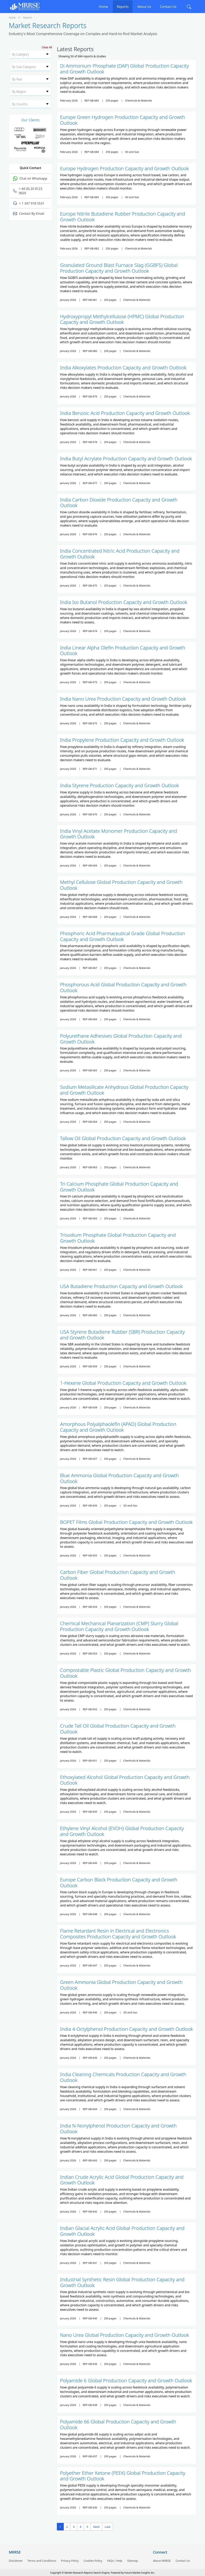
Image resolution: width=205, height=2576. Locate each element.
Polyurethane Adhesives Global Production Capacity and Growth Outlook (121, 1038)
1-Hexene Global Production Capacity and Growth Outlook (123, 1383)
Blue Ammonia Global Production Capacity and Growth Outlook (119, 1478)
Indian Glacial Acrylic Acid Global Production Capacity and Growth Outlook (122, 2231)
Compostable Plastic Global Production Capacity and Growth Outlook (125, 1673)
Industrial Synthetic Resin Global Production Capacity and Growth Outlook (122, 2282)
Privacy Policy (70, 2561)
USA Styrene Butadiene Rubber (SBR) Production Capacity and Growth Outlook (122, 1334)
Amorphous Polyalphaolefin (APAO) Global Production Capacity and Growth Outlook (118, 1427)
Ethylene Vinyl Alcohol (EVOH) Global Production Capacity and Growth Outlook (122, 1831)
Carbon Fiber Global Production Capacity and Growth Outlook (117, 1575)
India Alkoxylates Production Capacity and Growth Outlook (123, 367)
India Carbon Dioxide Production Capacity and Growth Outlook (118, 502)
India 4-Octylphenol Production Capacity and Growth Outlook (126, 2029)
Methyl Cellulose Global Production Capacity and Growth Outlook (121, 885)
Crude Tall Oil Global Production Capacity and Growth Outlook (118, 1728)
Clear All (47, 47)
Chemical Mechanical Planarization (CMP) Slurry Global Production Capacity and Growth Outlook (119, 1626)
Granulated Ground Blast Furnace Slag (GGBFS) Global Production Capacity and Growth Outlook (119, 268)
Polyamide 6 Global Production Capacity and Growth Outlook (126, 2380)
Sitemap (132, 2561)
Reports (123, 6)
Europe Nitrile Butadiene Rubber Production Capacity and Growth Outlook (122, 216)
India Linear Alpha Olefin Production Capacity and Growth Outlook (122, 650)
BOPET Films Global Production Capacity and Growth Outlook (126, 1522)
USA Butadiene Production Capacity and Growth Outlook (121, 1286)
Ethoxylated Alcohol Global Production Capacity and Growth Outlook (125, 1780)
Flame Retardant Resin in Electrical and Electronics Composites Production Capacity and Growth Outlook (118, 1933)
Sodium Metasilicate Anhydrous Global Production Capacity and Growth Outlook (124, 1090)
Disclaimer (16, 2561)
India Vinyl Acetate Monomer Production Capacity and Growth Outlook (118, 834)
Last (108, 2527)
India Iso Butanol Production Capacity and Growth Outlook (123, 602)
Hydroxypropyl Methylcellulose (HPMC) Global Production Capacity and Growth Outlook (122, 319)
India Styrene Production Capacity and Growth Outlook (119, 785)
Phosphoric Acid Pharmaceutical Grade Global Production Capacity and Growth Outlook (122, 936)
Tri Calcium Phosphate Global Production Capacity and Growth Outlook (119, 1186)
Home (103, 6)
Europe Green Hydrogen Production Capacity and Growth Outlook (122, 120)
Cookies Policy (92, 2561)
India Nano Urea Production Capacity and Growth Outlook (123, 698)
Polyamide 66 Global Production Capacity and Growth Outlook (118, 2424)
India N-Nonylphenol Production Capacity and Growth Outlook (118, 2128)
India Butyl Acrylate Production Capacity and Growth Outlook (126, 458)
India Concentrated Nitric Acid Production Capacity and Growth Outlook (119, 553)
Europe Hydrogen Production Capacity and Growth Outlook (124, 168)
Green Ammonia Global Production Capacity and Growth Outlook (121, 1985)
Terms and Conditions (41, 2561)
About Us (144, 6)
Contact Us (168, 6)
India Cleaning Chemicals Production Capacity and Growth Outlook (123, 2077)
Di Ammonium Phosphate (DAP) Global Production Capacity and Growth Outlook (124, 68)
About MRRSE (162, 2561)
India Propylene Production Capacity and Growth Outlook (122, 739)
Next (96, 2527)
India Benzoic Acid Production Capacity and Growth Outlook (125, 413)
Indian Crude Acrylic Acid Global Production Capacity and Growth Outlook (122, 2180)
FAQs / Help (114, 2561)
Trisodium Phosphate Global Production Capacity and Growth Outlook (118, 1238)
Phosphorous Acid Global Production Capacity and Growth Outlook (123, 987)
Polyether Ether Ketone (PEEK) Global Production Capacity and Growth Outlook (122, 2476)
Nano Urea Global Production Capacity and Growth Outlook (124, 2335)
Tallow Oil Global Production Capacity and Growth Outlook (123, 1138)
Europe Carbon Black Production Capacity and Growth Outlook (118, 1882)
